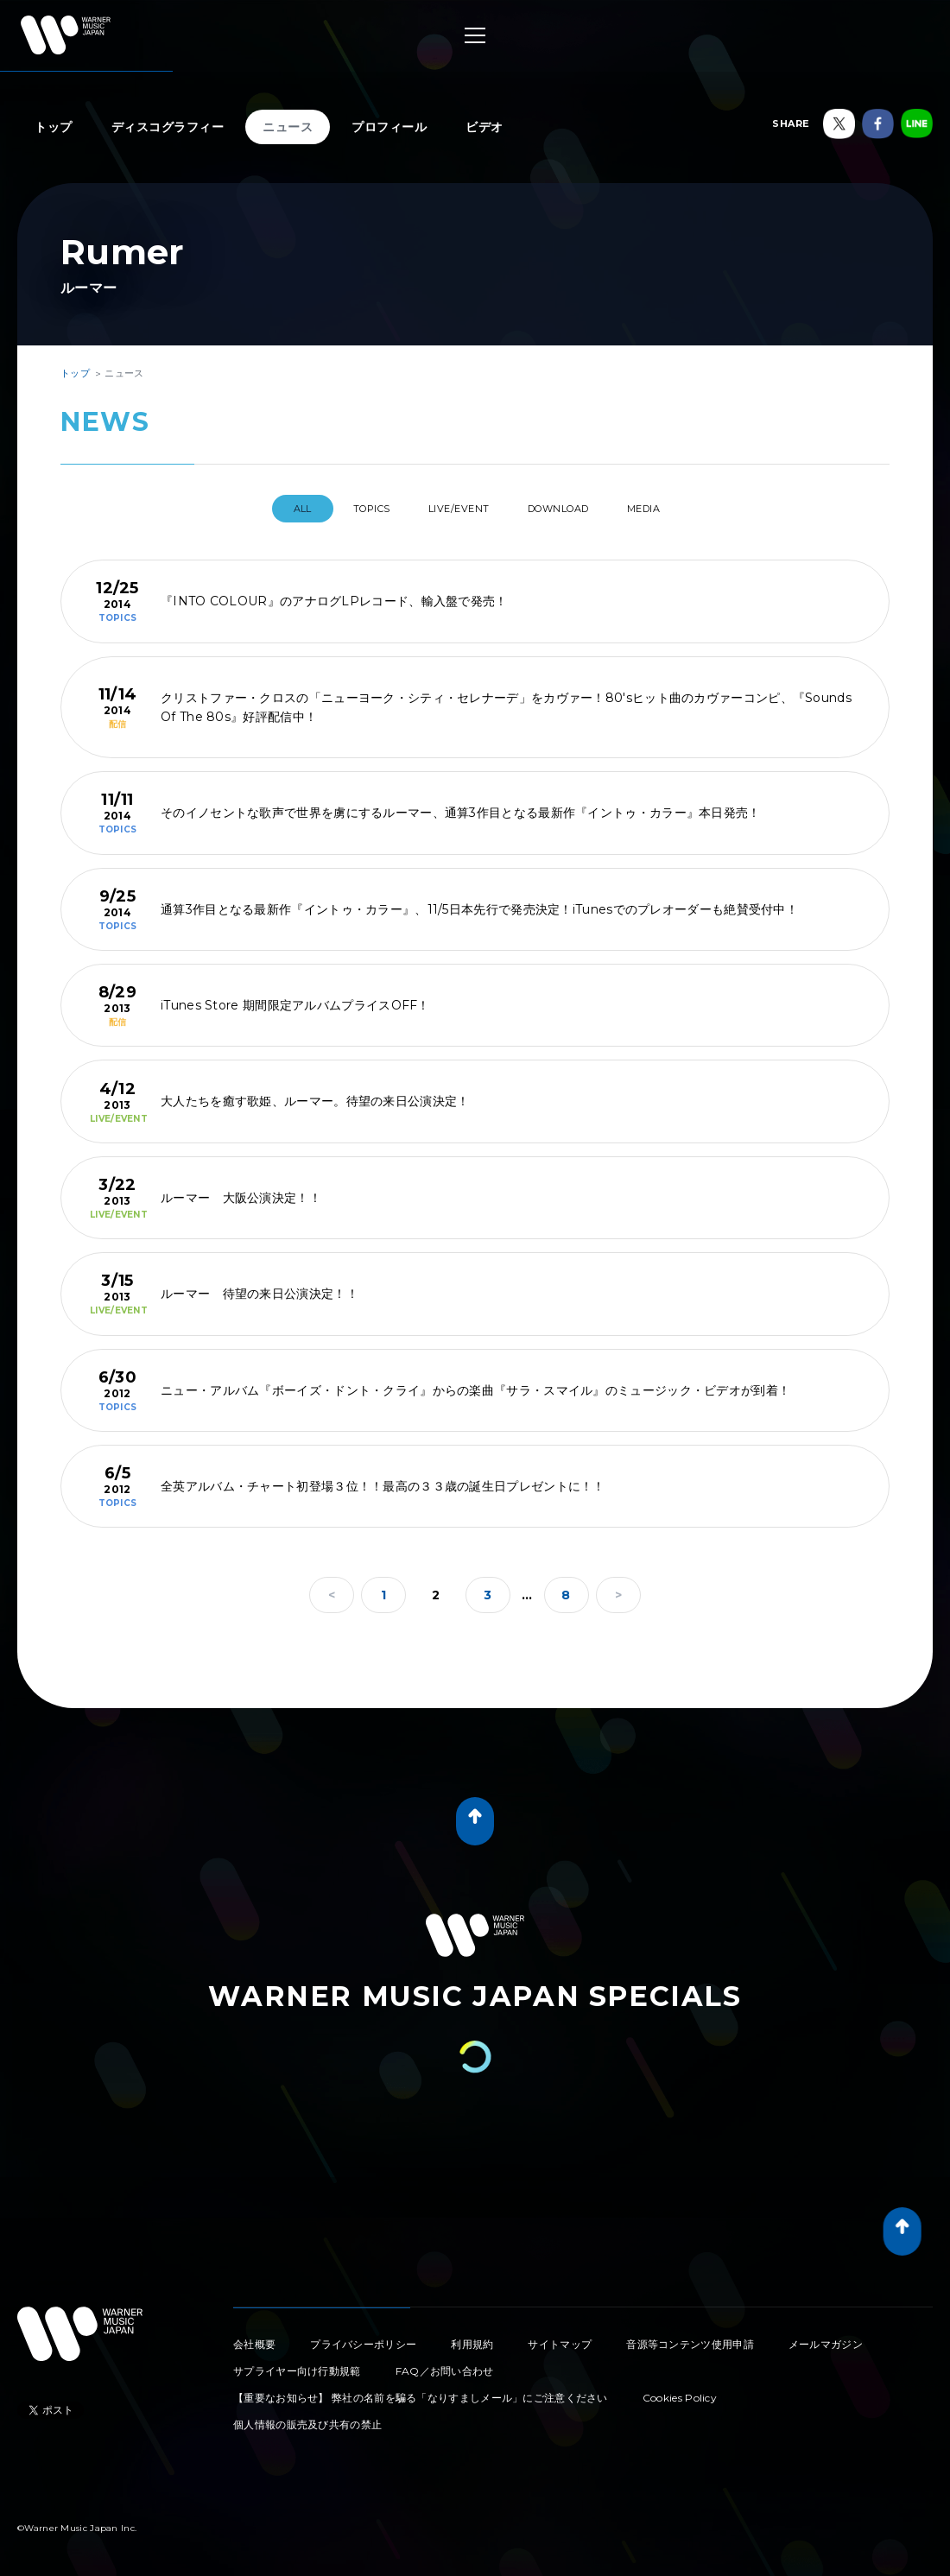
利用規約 (472, 2337)
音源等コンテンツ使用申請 (690, 2337)
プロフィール (389, 127)
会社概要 (254, 2337)
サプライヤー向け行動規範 (297, 2364)
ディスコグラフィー (168, 127)
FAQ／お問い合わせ (445, 2364)
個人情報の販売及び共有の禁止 (307, 2417)
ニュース (288, 127)
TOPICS (350, 509)
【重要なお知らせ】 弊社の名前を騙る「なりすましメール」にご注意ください (420, 2390)
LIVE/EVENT (455, 509)
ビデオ (485, 127)
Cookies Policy (680, 2390)
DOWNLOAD (573, 509)
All (266, 509)
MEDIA (676, 509)
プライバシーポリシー (363, 2337)
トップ (54, 127)
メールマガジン (825, 2337)
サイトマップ (560, 2337)
